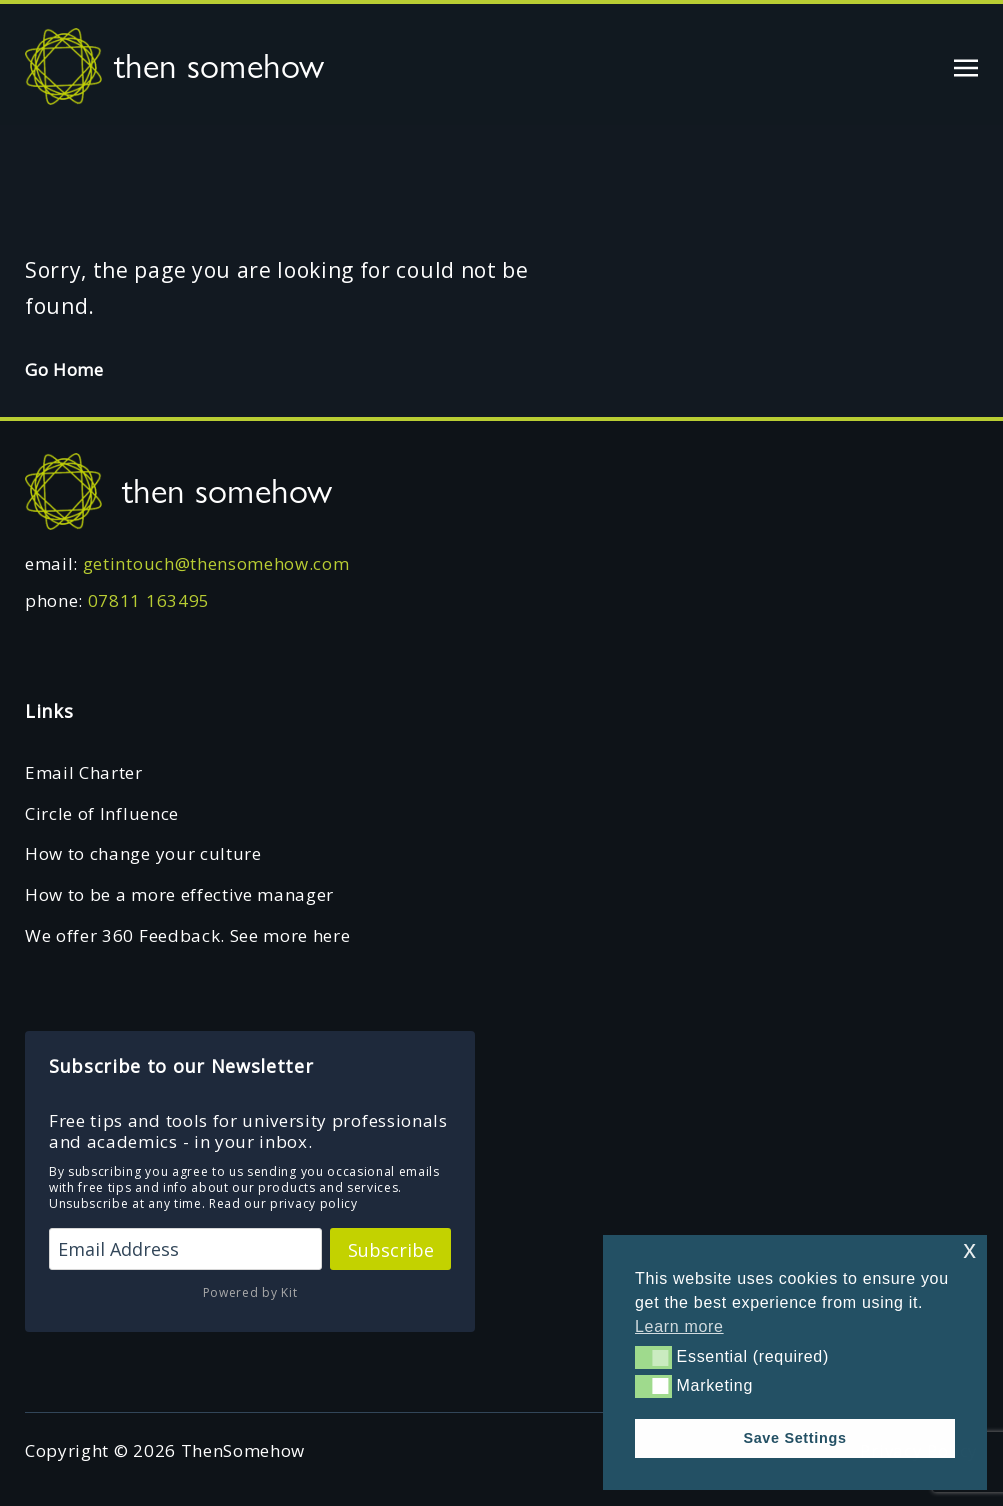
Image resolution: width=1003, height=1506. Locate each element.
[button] (653, 1357)
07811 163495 (149, 600)
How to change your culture (143, 853)
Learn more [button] (679, 1326)
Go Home (64, 369)
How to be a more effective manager (179, 894)
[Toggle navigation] (966, 65)
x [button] (969, 1249)
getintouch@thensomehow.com (216, 563)
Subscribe (391, 1250)
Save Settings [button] (794, 1438)
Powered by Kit (250, 1292)
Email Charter (84, 772)
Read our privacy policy (283, 1203)
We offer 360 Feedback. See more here (187, 935)
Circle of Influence (102, 813)
